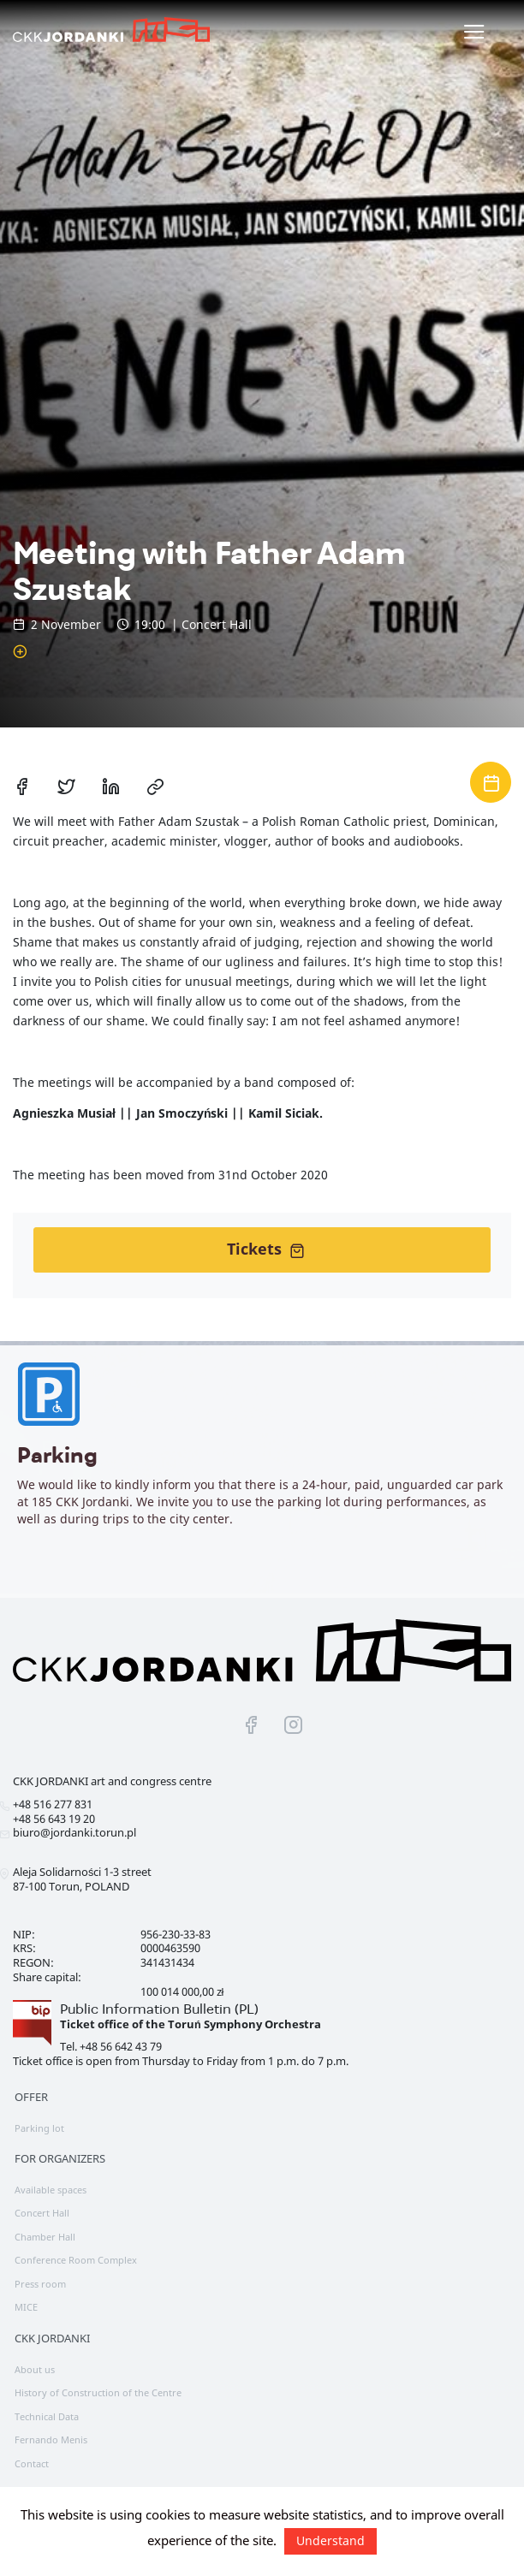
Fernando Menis (51, 2439)
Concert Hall (42, 2212)
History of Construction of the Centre (98, 2392)
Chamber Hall (45, 2236)
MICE (26, 2306)
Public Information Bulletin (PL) (159, 2009)
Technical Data (47, 2416)
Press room (40, 2283)
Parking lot (39, 2128)
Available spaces (50, 2189)
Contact (32, 2463)
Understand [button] (330, 2540)
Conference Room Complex (76, 2259)
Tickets (266, 1248)
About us (35, 2369)
